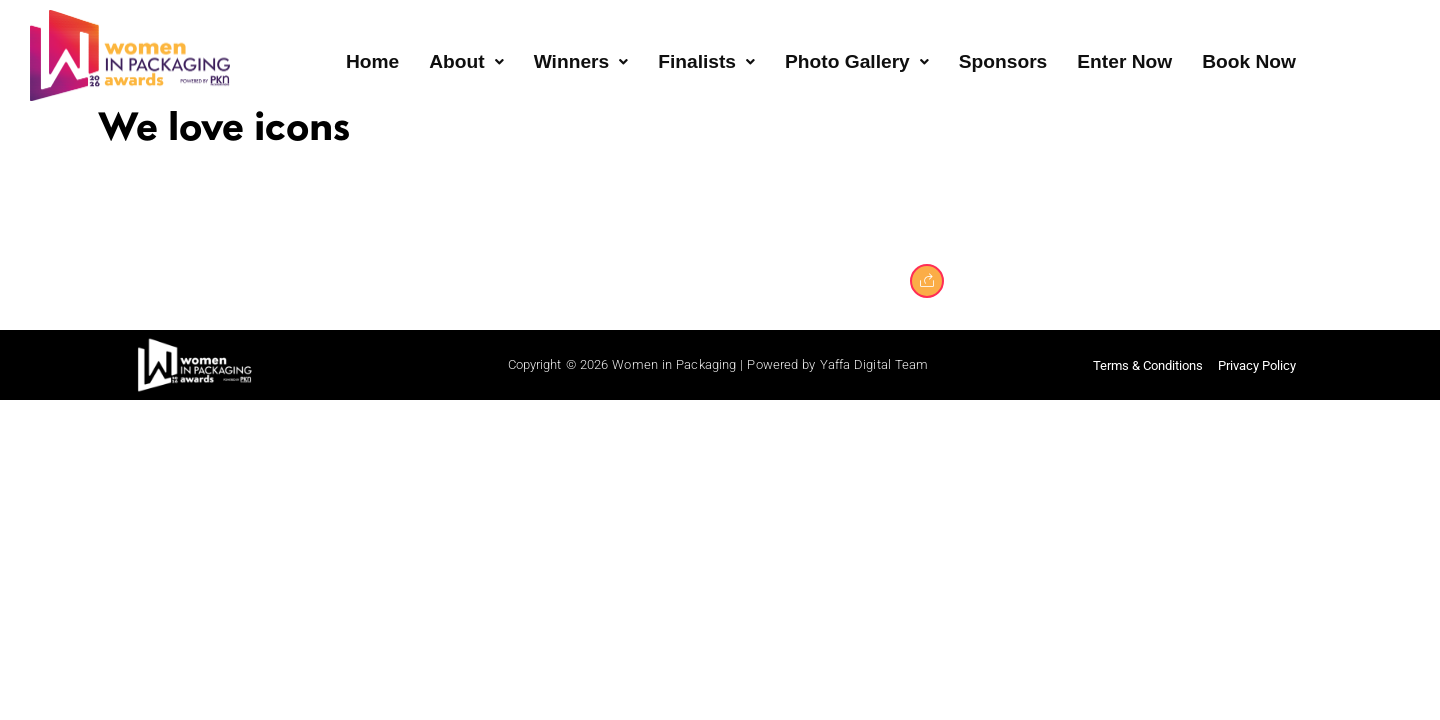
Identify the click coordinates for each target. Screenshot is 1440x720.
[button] (466, 62)
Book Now (1249, 61)
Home (372, 61)
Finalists (706, 61)
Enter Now (1124, 61)
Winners (581, 61)
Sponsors (1003, 61)
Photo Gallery (857, 61)
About (466, 61)
